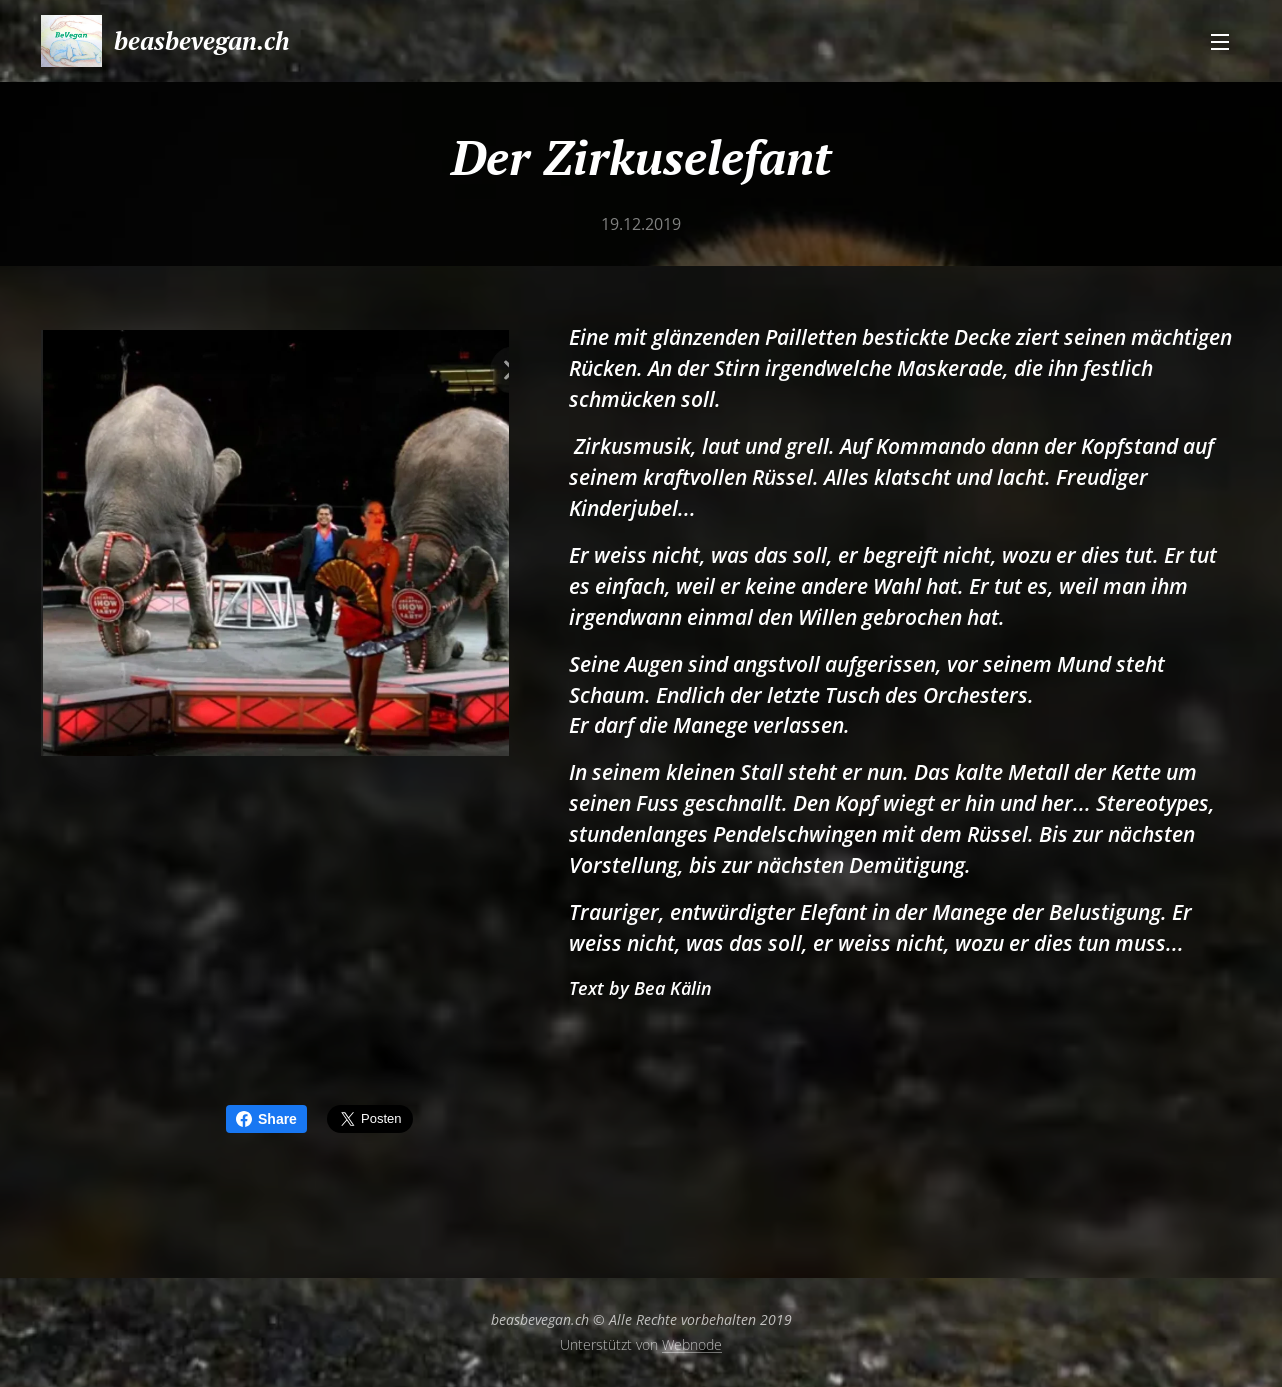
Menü (1220, 42)
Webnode (692, 1344)
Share (266, 1119)
